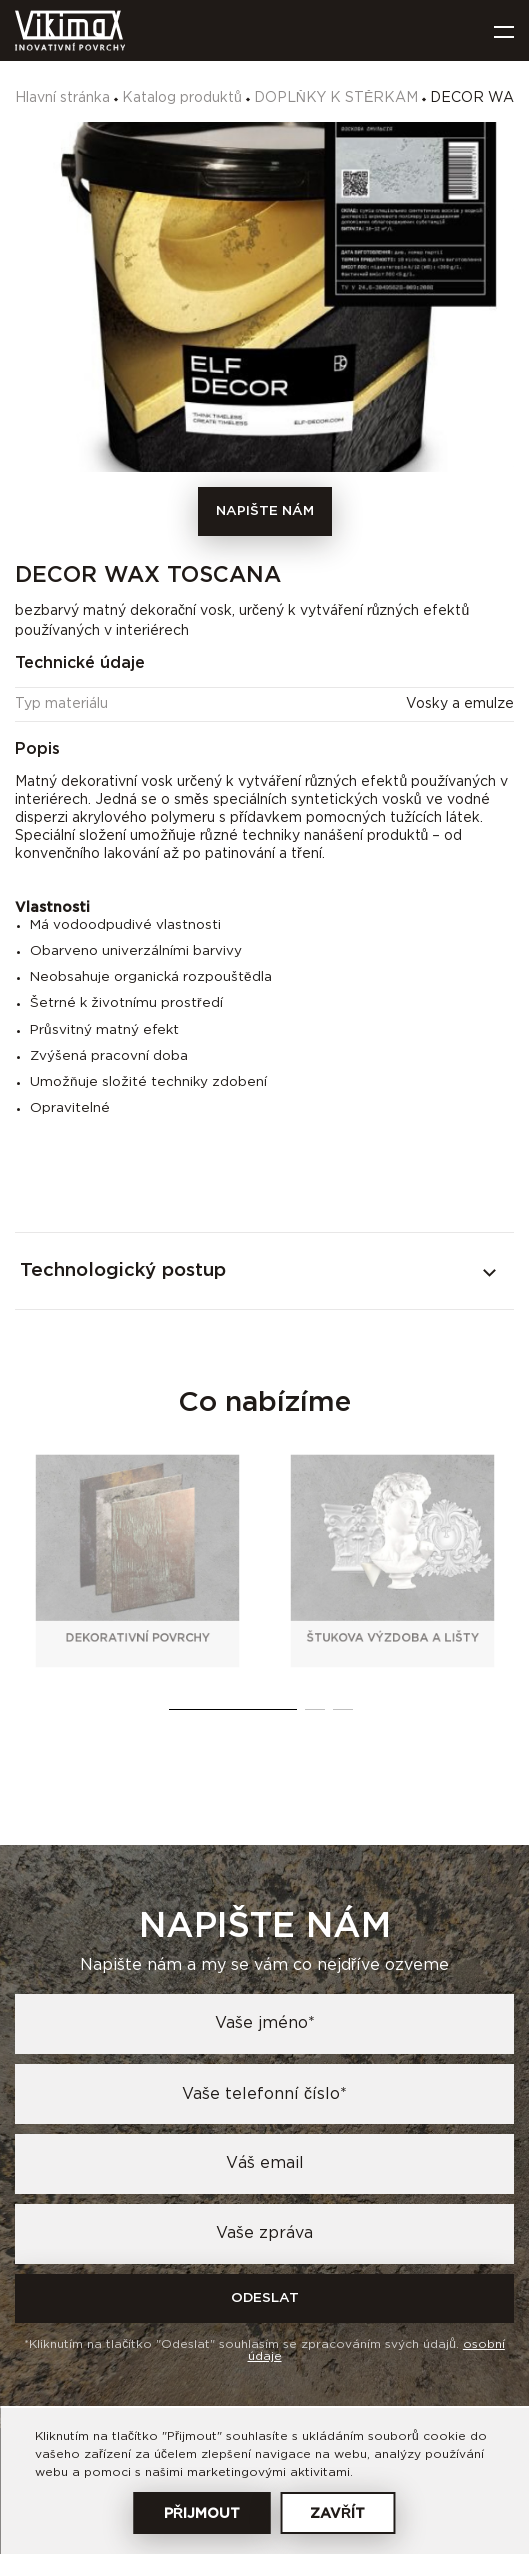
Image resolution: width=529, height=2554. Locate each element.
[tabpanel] (138, 1560)
